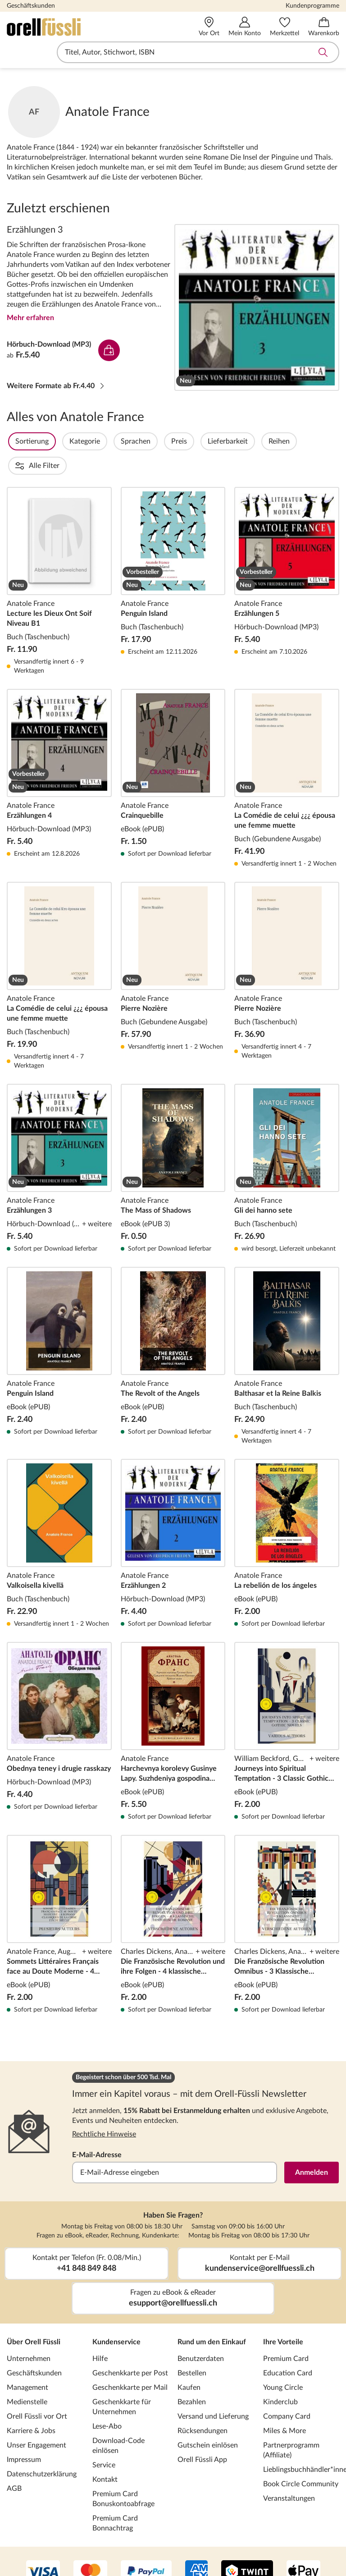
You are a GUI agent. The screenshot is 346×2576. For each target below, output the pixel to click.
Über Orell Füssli (33, 2317)
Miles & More (284, 2406)
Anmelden (311, 2148)
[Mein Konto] (244, 27)
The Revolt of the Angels (173, 1331)
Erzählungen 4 (59, 754)
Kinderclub (280, 2377)
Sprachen (160, 441)
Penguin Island (173, 557)
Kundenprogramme (312, 6)
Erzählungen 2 (173, 1519)
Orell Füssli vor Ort (37, 2392)
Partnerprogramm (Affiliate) (291, 2425)
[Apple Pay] (303, 2548)
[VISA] (43, 2548)
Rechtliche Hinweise (104, 2109)
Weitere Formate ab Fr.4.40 (56, 386)
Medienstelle (27, 2377)
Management (27, 2363)
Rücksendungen (203, 2406)
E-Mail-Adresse (97, 2130)
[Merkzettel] (284, 27)
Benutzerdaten (201, 2334)
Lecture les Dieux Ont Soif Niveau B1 (59, 557)
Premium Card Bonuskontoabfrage (123, 2474)
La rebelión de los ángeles (286, 1519)
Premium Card (286, 2334)
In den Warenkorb (109, 350)
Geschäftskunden (31, 6)
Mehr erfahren (30, 317)
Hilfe (100, 2334)
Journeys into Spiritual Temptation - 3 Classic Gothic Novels (286, 1707)
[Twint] (247, 2548)
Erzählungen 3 (256, 307)
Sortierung (56, 441)
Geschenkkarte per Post (130, 2348)
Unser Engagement (36, 2421)
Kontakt (105, 2455)
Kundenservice (116, 2317)
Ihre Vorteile (283, 2317)
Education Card (287, 2348)
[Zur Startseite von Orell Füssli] (73, 27)
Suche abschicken (323, 52)
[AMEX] (196, 2548)
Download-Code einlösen (118, 2421)
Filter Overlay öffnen (17, 441)
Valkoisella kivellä (59, 1519)
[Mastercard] (90, 2548)
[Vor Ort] (209, 27)
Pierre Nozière (173, 951)
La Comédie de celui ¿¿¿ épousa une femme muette (286, 754)
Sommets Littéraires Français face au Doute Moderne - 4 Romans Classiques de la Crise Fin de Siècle (59, 1900)
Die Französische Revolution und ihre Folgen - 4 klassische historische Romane (173, 1900)
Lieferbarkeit (252, 441)
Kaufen (189, 2363)
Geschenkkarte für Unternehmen (121, 2382)
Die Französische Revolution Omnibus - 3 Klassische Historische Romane (286, 1900)
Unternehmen (28, 2334)
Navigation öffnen (13, 52)
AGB (14, 2464)
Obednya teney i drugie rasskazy (59, 1707)
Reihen (303, 441)
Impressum (24, 2435)
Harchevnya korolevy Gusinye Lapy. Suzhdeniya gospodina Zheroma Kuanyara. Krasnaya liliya (173, 1707)
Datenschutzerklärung (42, 2449)
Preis (203, 441)
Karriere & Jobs (31, 2406)
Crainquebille (173, 754)
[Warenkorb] (323, 27)
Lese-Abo (107, 2402)
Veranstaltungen (289, 2474)
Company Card (286, 2392)
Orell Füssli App (202, 2435)
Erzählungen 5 (286, 557)
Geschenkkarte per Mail (130, 2363)
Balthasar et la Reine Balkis (286, 1331)
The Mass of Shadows (173, 1144)
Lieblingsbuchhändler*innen (301, 2445)
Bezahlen (192, 2377)
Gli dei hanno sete (286, 1144)
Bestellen (192, 2348)
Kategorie (109, 441)
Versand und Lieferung (213, 2392)
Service (103, 2440)
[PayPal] (146, 2548)
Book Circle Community (300, 2459)
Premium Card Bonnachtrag (115, 2498)
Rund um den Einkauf (212, 2317)
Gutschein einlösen (208, 2421)
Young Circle (283, 2363)
